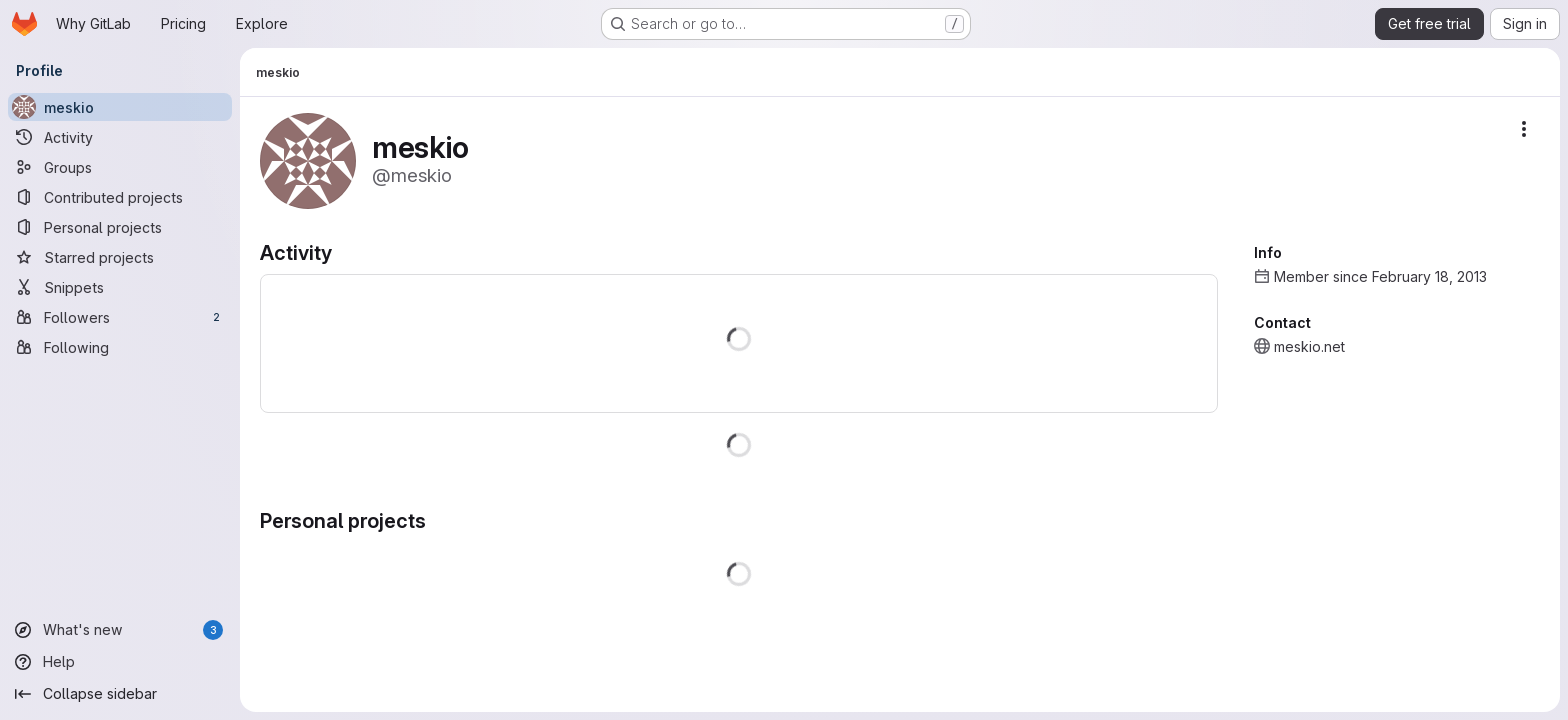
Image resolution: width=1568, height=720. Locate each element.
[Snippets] (120, 287)
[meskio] (120, 107)
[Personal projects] (120, 227)
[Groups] (120, 167)
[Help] (120, 662)
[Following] (120, 347)
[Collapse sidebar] (120, 694)
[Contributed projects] (120, 197)
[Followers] (120, 317)
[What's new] (120, 630)
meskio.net (1309, 346)
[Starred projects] (120, 257)
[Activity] (120, 137)
